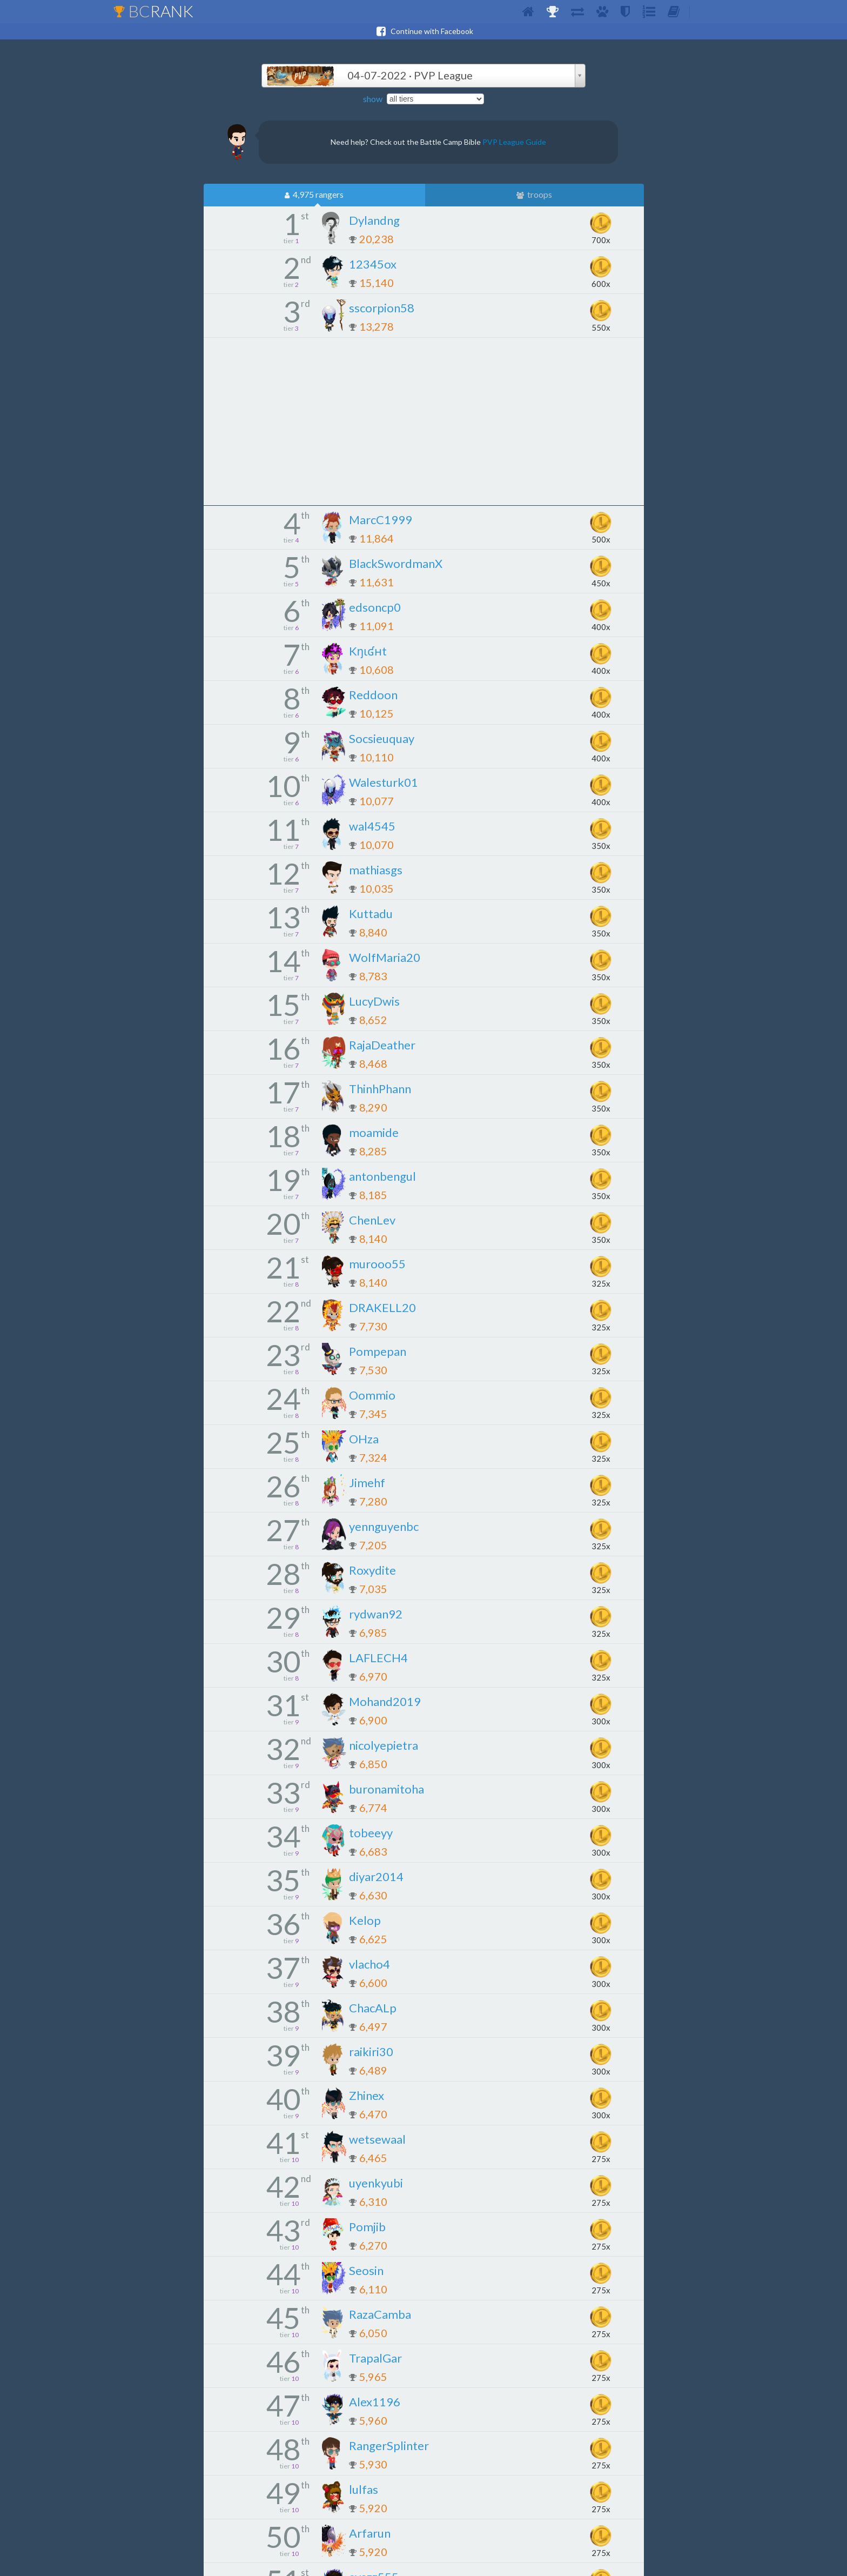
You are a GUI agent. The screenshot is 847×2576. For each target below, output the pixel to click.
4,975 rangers (314, 195)
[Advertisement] (423, 421)
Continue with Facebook (423, 31)
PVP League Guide (514, 141)
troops (534, 195)
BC (153, 11)
